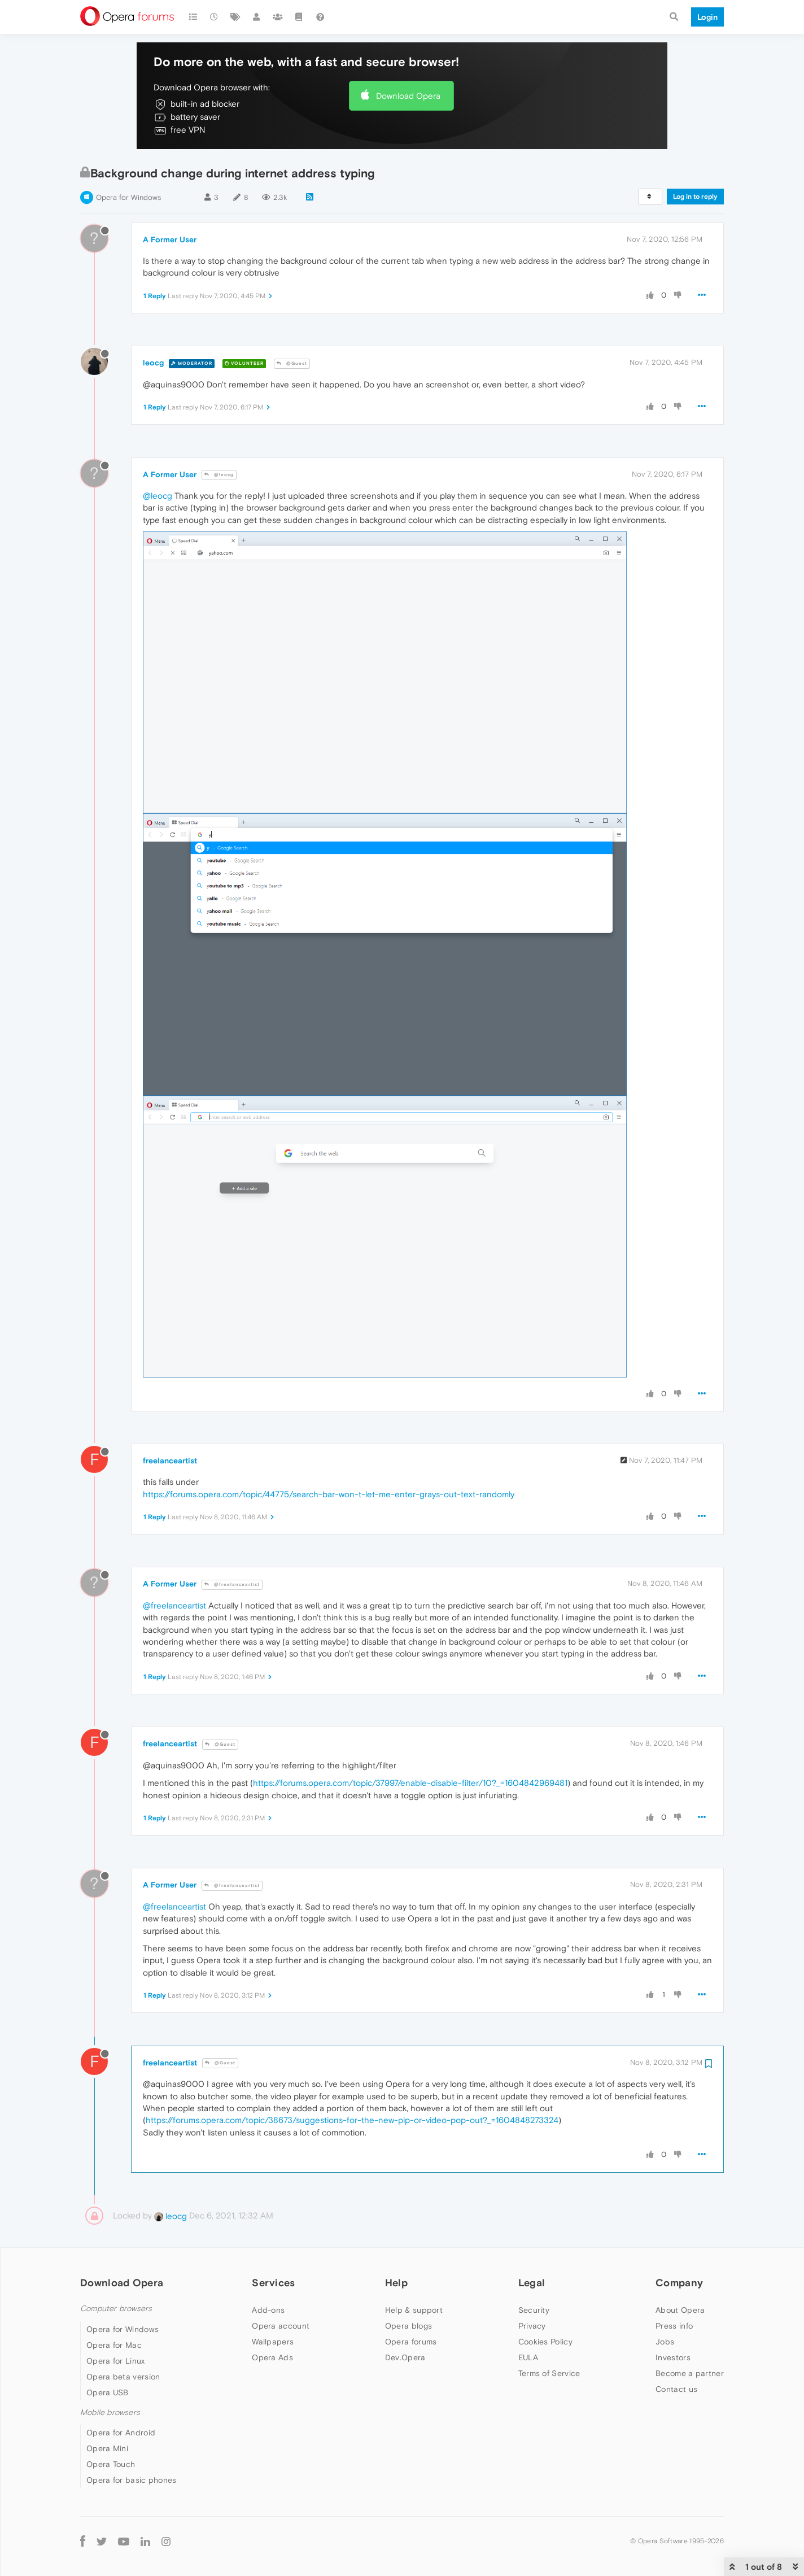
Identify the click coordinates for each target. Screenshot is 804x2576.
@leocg (219, 474)
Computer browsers (116, 2308)
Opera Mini (107, 2448)
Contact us (676, 2389)
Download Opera (408, 96)
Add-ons (268, 2310)
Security (533, 2310)
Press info (674, 2325)
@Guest (292, 363)
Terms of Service (549, 2373)
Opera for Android (120, 2432)
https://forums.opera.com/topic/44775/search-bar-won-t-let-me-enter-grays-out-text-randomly (328, 1494)
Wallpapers (273, 2341)
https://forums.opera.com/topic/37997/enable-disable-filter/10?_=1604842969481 (410, 1783)
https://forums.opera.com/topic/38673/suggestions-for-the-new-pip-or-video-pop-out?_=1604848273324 (352, 2120)
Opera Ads (272, 2357)
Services (273, 2283)
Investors (673, 2357)
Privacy (532, 2325)
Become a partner (690, 2373)
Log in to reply (695, 196)
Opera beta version (123, 2376)
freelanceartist (170, 1460)
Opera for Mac (114, 2345)
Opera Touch (110, 2464)
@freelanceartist (232, 1584)
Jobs (665, 2341)
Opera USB (107, 2392)
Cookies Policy (545, 2341)
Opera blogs (408, 2325)
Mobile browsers (110, 2412)
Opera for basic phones (131, 2480)
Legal (531, 2283)
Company (679, 2283)
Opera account (280, 2325)
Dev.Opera (405, 2357)
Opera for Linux (115, 2360)
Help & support (414, 2310)
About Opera (680, 2310)
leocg (153, 362)
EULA (528, 2357)
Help (396, 2283)
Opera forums (411, 2341)
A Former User (169, 239)
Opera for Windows (128, 197)
